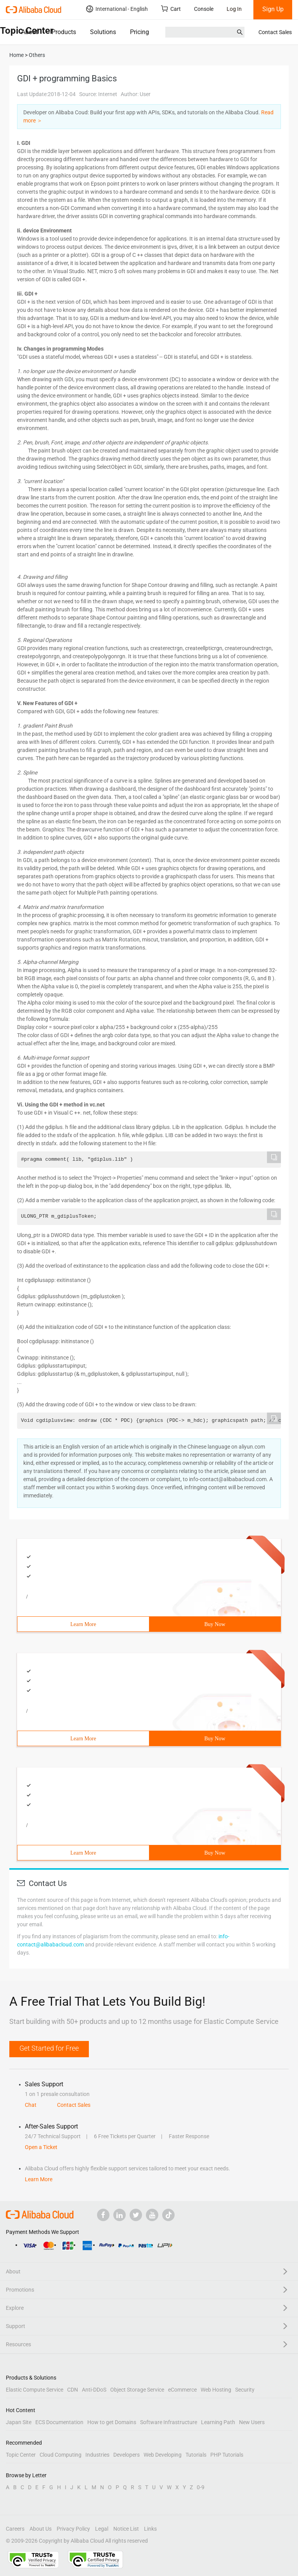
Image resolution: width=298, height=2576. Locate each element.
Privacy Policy (73, 2529)
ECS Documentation (59, 2422)
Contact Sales (275, 32)
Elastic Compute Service (34, 2390)
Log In (234, 9)
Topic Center (21, 2455)
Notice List (126, 2529)
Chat (30, 2105)
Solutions (103, 32)
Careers (15, 2529)
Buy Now (214, 1624)
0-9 (200, 2487)
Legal (101, 2529)
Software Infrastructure (168, 2422)
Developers (126, 2455)
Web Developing (163, 2455)
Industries (97, 2455)
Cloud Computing (60, 2455)
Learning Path (218, 2422)
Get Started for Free (49, 2048)
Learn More (83, 1624)
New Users (252, 2422)
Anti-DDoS (94, 2390)
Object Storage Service (137, 2390)
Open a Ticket (41, 2147)
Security (245, 2390)
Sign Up (273, 9)
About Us (40, 2529)
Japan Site (18, 2422)
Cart (171, 8)
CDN (72, 2390)
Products (64, 32)
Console (203, 9)
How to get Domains (111, 2422)
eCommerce (182, 2390)
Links (150, 2529)
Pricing (139, 32)
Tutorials (195, 2455)
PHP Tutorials (226, 2455)
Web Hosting (216, 2390)
